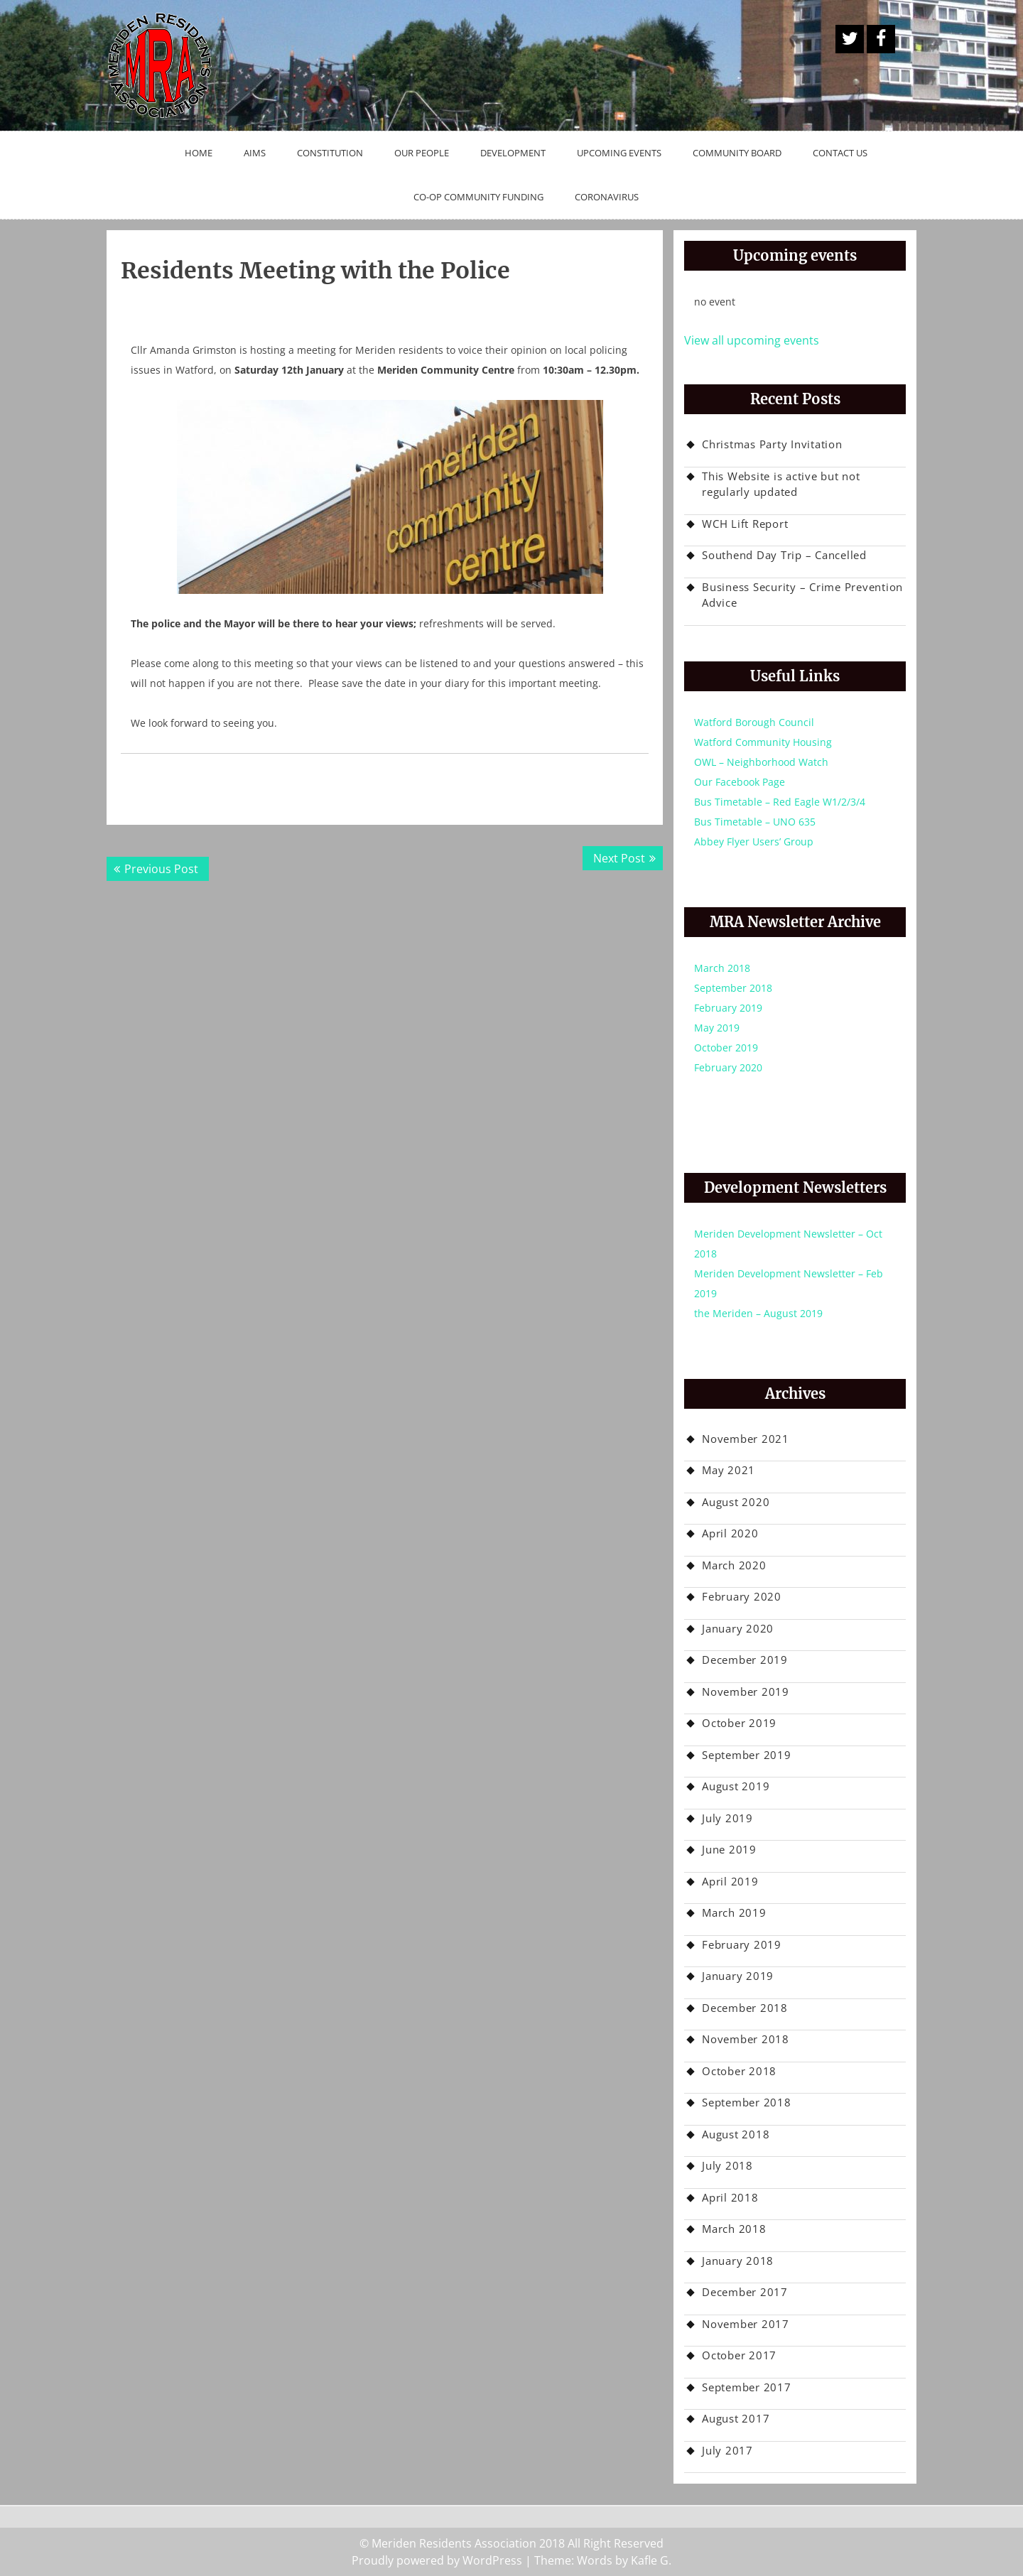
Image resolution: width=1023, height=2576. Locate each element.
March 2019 (734, 1912)
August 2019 (735, 1786)
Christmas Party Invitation (772, 444)
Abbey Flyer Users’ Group (753, 841)
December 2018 (745, 2008)
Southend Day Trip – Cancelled (784, 555)
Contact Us (840, 152)
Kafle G (650, 2560)
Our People (421, 152)
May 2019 (717, 1027)
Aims (255, 152)
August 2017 (735, 2418)
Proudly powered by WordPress (437, 2560)
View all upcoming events (751, 340)
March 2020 (734, 1565)
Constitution (330, 152)
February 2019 (728, 1007)
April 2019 (730, 1881)
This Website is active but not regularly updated (781, 484)
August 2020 (735, 1502)
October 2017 (739, 2355)
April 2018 (730, 2197)
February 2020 (728, 1067)
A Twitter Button (849, 39)
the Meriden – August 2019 (758, 1313)
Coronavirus (607, 196)
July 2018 (727, 2165)
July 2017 (727, 2450)
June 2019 (729, 1849)
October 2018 (739, 2071)
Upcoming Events (619, 152)
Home (198, 152)
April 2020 (730, 1533)
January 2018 (738, 2260)
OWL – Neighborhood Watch (761, 762)
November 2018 (745, 2039)
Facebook (881, 39)
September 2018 (733, 988)
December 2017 (745, 2292)
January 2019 (738, 1976)
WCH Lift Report (745, 523)
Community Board (737, 152)
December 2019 (745, 1659)
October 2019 (726, 1047)
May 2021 (728, 1470)
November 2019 (745, 1691)
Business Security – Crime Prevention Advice (802, 595)
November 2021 (745, 1439)
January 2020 (738, 1628)
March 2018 (722, 968)
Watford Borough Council (754, 722)
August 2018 (735, 2134)
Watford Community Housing (763, 742)
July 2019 (727, 1818)
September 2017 (746, 2387)
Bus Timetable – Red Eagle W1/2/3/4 (779, 801)
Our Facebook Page (739, 782)
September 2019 (746, 1755)
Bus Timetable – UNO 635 (755, 821)
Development (513, 152)
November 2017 (745, 2324)
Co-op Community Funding (478, 196)
